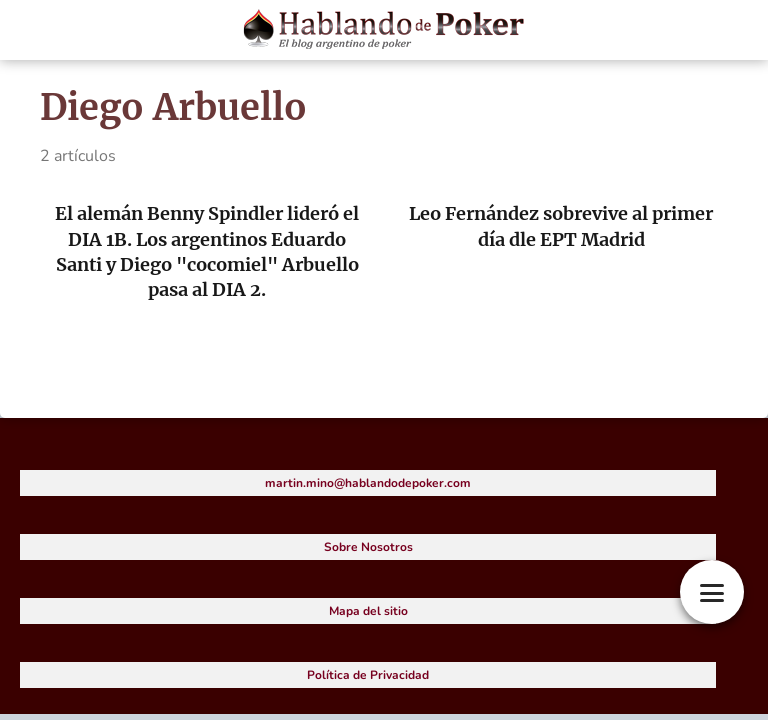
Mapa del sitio (368, 611)
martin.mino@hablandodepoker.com (368, 483)
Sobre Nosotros (368, 547)
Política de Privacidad (368, 675)
